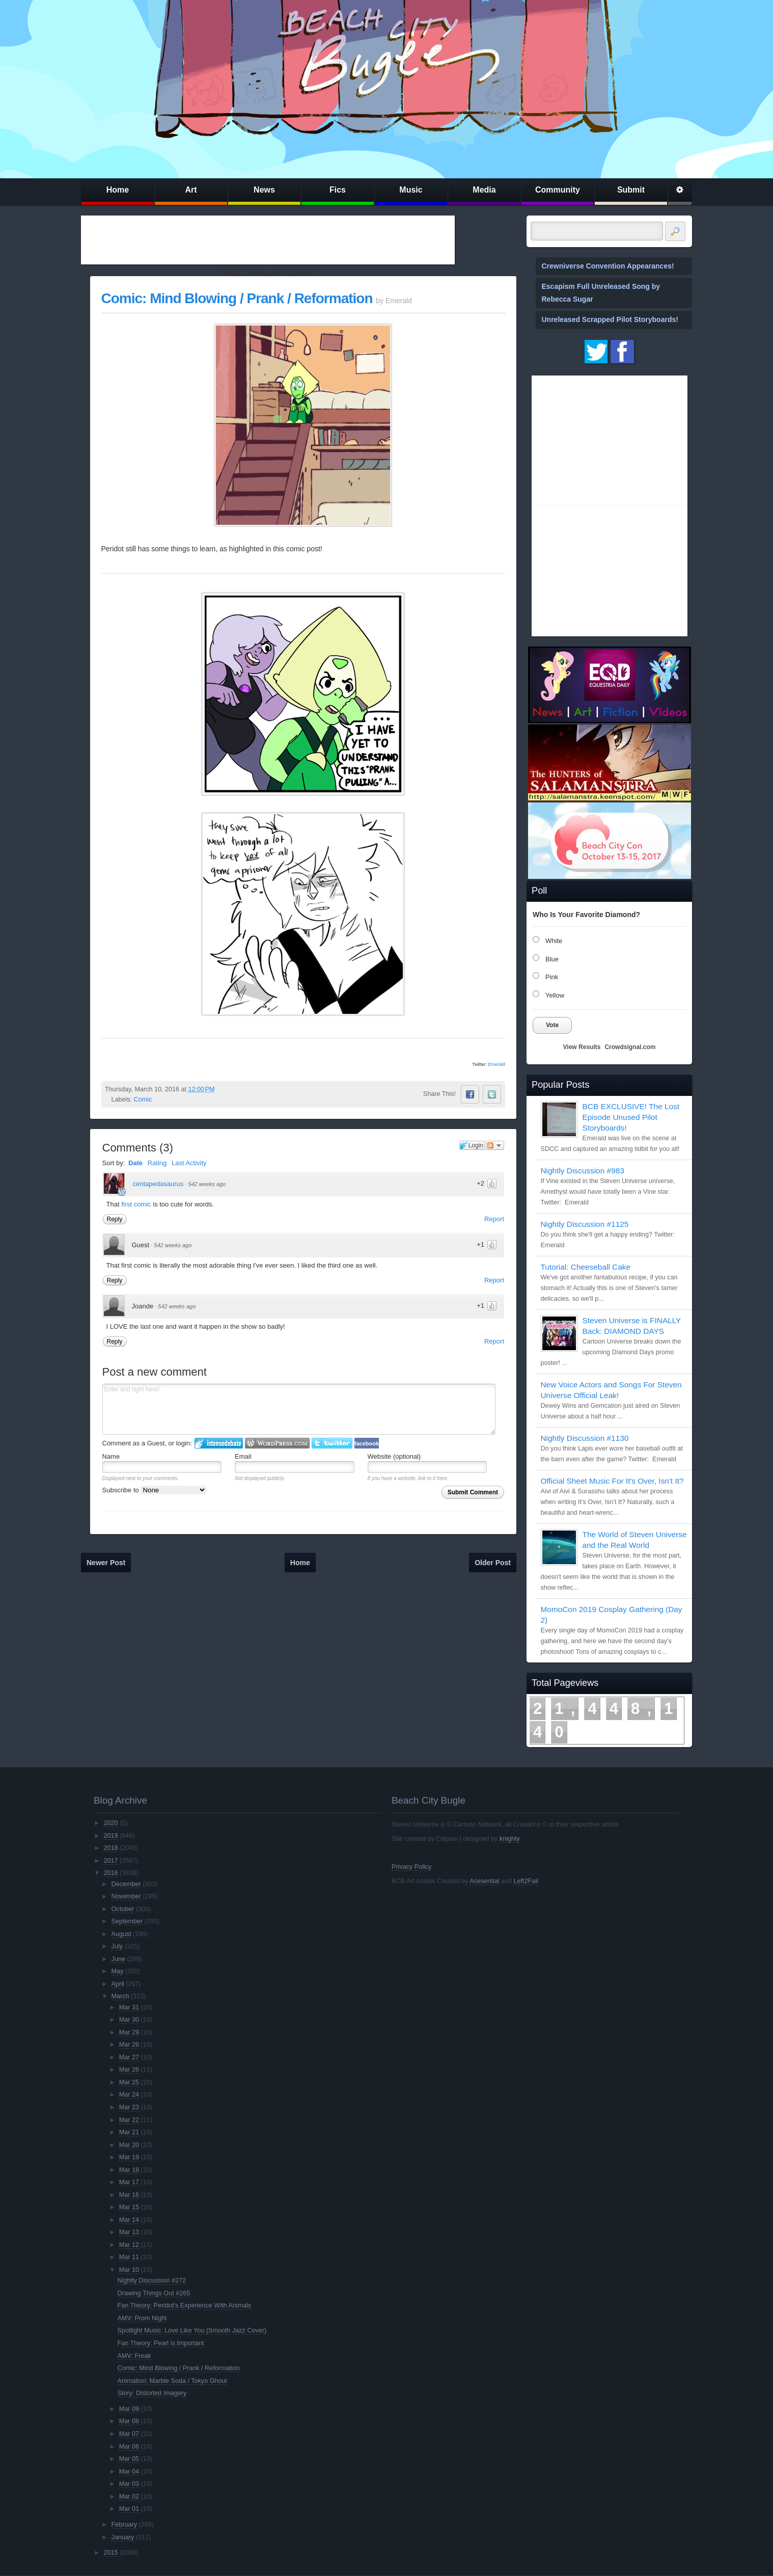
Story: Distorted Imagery (152, 2393)
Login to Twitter (332, 1443)
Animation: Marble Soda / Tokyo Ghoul (172, 2380)
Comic (143, 1099)
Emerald (496, 1064)
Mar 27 (129, 2057)
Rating (157, 1163)
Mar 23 (129, 2107)
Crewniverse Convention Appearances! (608, 266)
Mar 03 (129, 2483)
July (117, 1946)
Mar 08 (129, 2421)
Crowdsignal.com (629, 1047)
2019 (110, 1835)
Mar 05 (129, 2458)
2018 (110, 1848)
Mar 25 (129, 2082)
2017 (110, 1860)
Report (494, 1219)
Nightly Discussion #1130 (585, 1438)
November (126, 1896)
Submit (631, 189)
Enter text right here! (298, 1409)
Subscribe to (154, 1490)
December (126, 1884)
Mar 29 (129, 2032)
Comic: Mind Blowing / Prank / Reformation (237, 298)
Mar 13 (129, 2232)
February (124, 2524)
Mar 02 (129, 2496)
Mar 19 (129, 2157)
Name (111, 1456)
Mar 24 (129, 2094)
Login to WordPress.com (277, 1443)
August (121, 1934)
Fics (337, 189)
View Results (582, 1047)
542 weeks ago (207, 1184)
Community (557, 189)
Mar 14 (129, 2219)
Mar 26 (129, 2069)
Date (135, 1163)
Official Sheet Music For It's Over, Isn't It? (612, 1481)
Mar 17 (129, 2182)
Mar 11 (129, 2257)
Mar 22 (129, 2120)
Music (410, 189)
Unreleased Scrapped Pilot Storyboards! (610, 319)
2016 (110, 1872)
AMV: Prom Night (142, 2318)
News (264, 189)
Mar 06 (129, 2446)
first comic (136, 1204)
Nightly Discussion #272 (152, 2280)
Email (243, 1456)
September (127, 1921)
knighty (510, 1838)
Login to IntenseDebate (219, 1443)
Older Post (493, 1563)
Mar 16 (129, 2194)
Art (191, 189)
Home (117, 189)
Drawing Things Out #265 (154, 2293)
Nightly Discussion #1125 (585, 1224)
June (118, 1959)
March (120, 1996)
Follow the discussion (495, 1145)
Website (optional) (394, 1456)
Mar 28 (129, 2044)
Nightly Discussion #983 (582, 1170)
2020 (110, 1823)
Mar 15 (129, 2207)
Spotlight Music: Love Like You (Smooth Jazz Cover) (192, 2330)
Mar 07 (129, 2433)
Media (484, 189)
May (118, 1971)
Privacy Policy (411, 1866)
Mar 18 (129, 2170)
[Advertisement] (267, 240)
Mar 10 (129, 2269)
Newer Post (106, 1563)
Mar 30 (129, 2019)
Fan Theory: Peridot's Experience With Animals (185, 2305)
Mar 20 (129, 2145)
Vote (552, 1025)
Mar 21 (129, 2132)
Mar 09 (129, 2408)
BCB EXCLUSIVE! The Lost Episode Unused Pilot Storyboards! (631, 1117)
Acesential (484, 1881)
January (123, 2537)
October (123, 1909)
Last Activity (189, 1163)
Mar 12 (129, 2244)
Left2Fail (525, 1881)
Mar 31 (129, 2007)
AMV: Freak (134, 2355)
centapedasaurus (158, 1184)
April (118, 1984)
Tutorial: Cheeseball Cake (586, 1267)
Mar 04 (129, 2471)
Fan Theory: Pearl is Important (161, 2343)
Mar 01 (129, 2508)
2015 (110, 2552)
